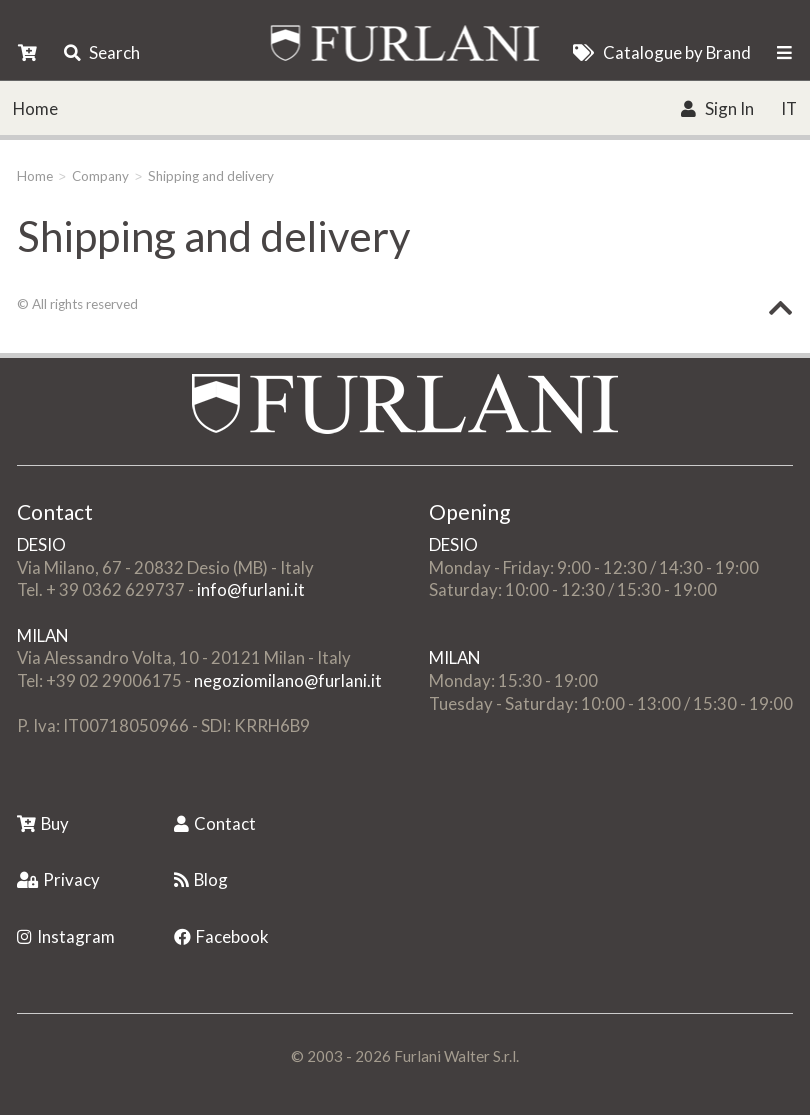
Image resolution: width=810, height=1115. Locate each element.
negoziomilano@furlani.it (288, 680)
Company (100, 176)
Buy (43, 823)
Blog (201, 879)
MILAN (42, 635)
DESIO (41, 544)
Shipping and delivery (211, 176)
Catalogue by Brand (661, 52)
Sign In (717, 108)
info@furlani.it (251, 589)
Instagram (66, 936)
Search (102, 52)
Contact (215, 823)
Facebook (221, 936)
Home (35, 108)
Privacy (58, 879)
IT (789, 108)
